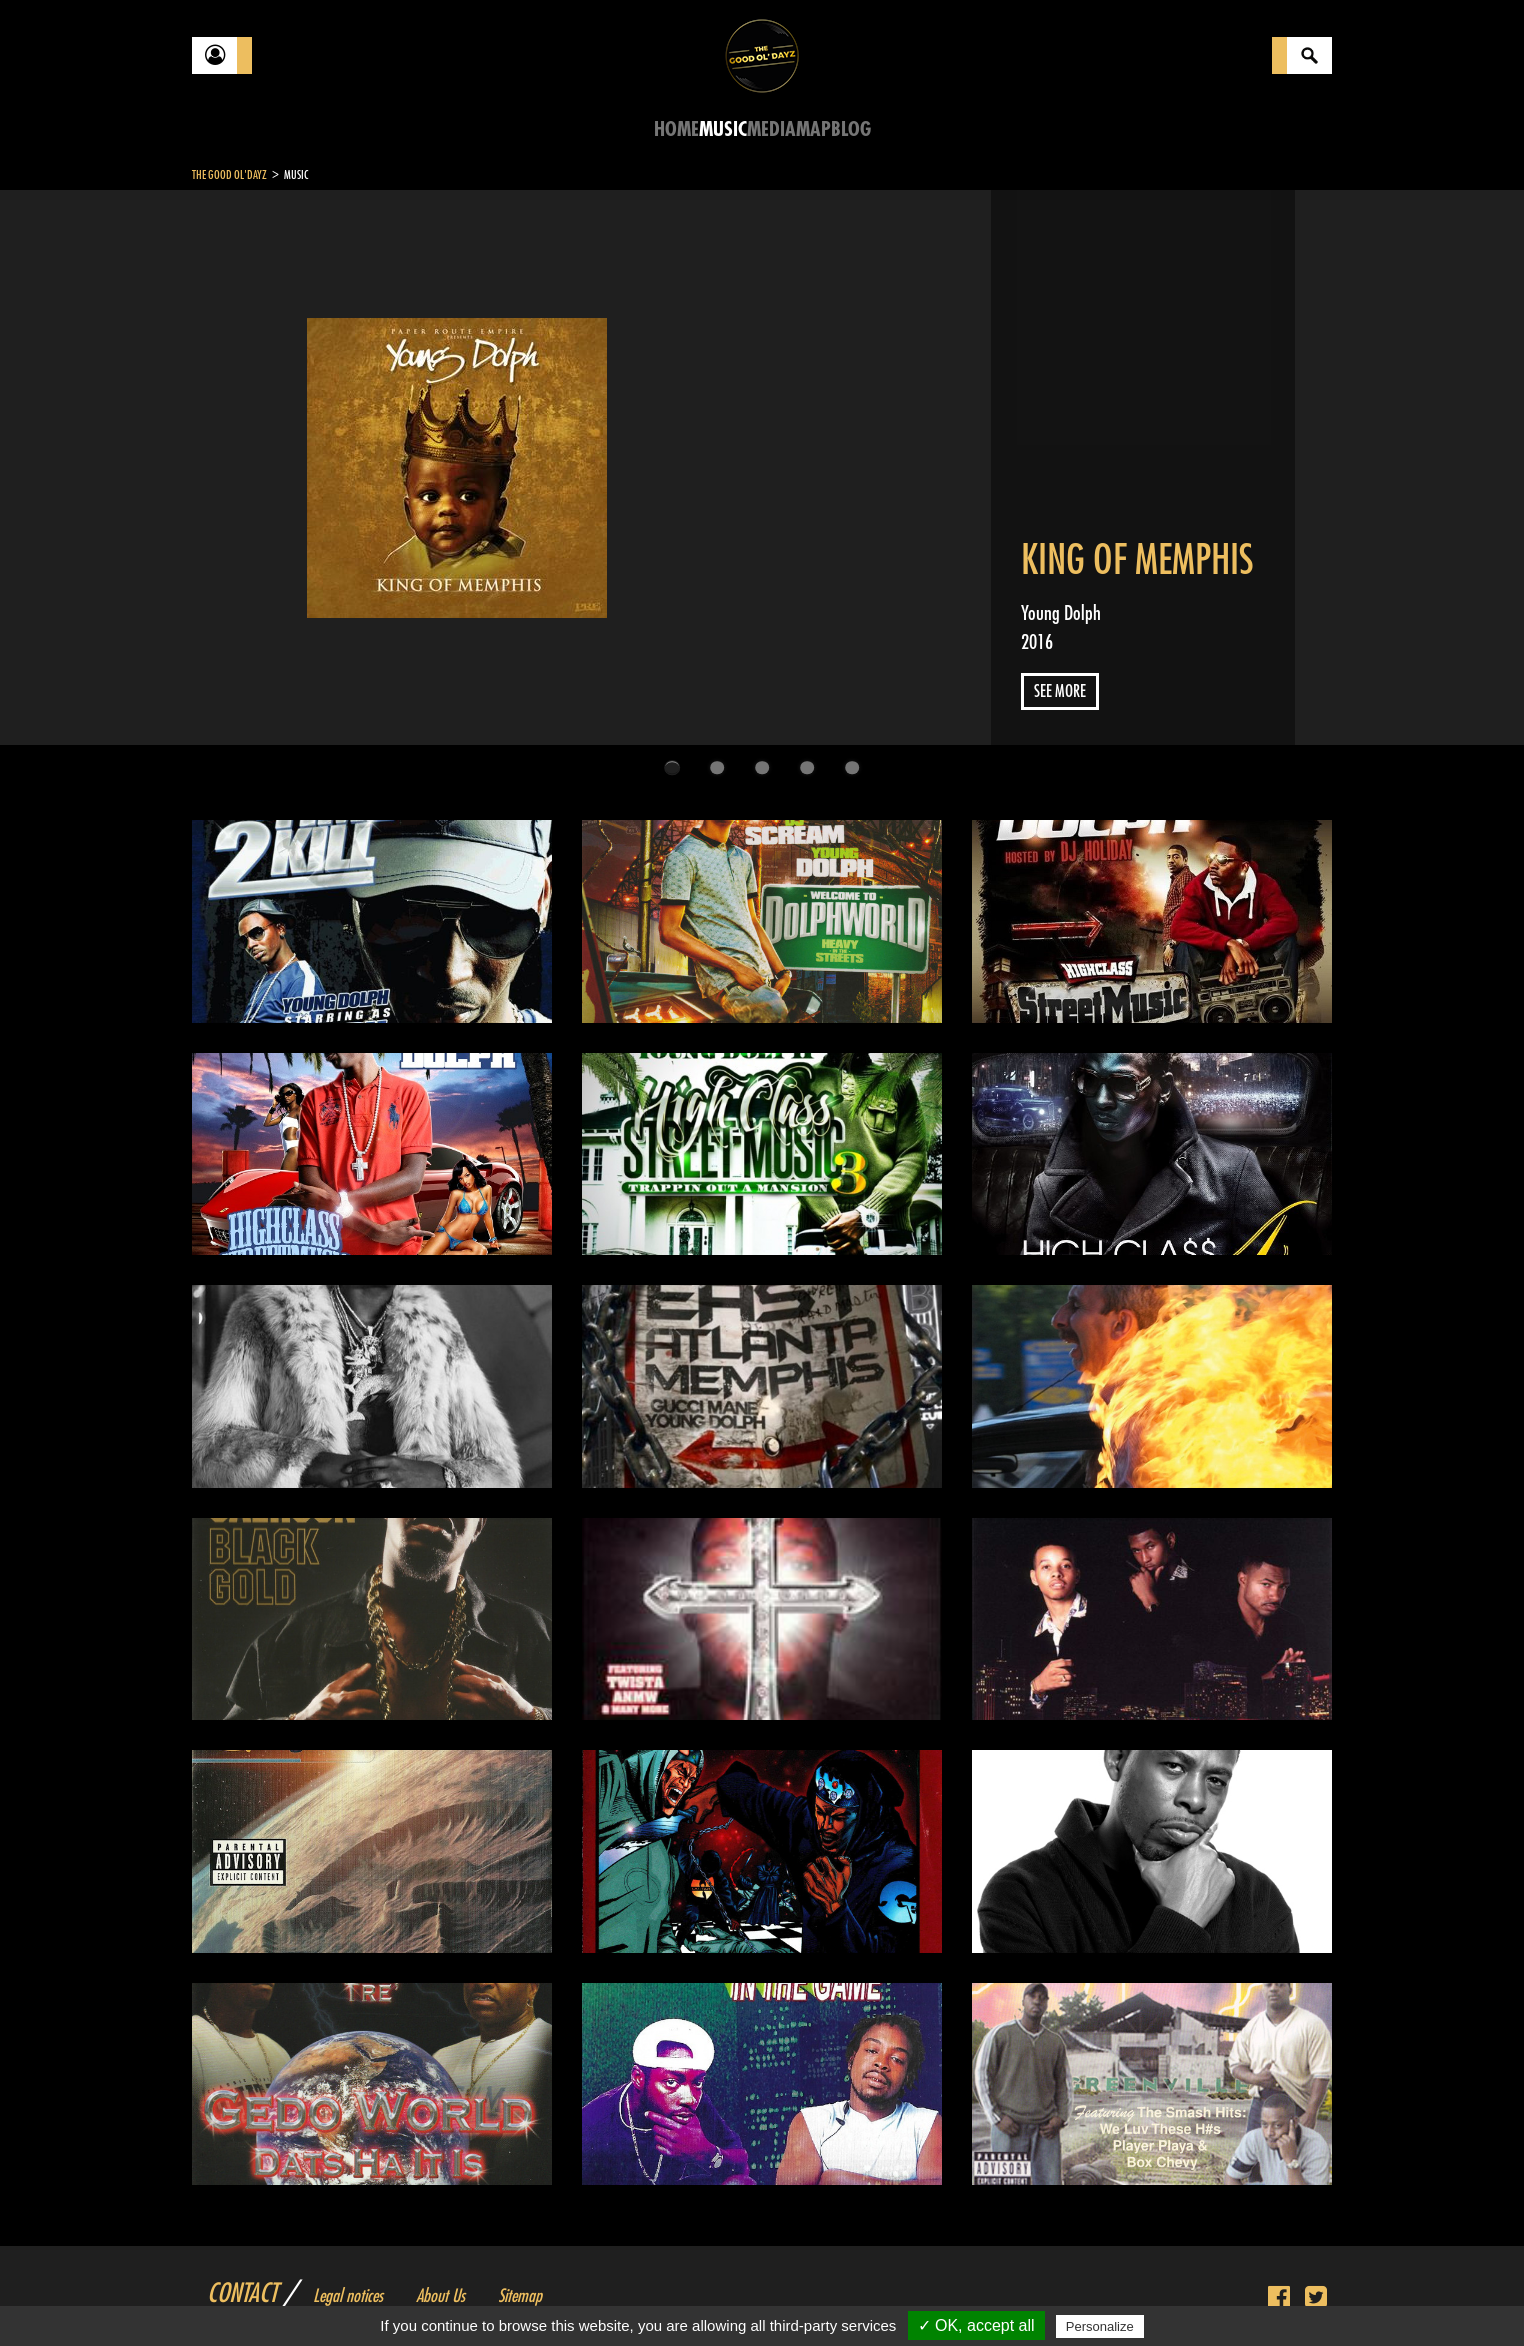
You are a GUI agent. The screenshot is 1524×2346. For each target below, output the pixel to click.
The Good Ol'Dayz (229, 175)
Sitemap (520, 2296)
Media (771, 129)
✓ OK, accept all (976, 2325)
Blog (851, 129)
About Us (440, 2296)
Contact (242, 2294)
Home (676, 129)
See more (1060, 691)
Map (813, 129)
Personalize (1100, 2326)
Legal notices (348, 2296)
